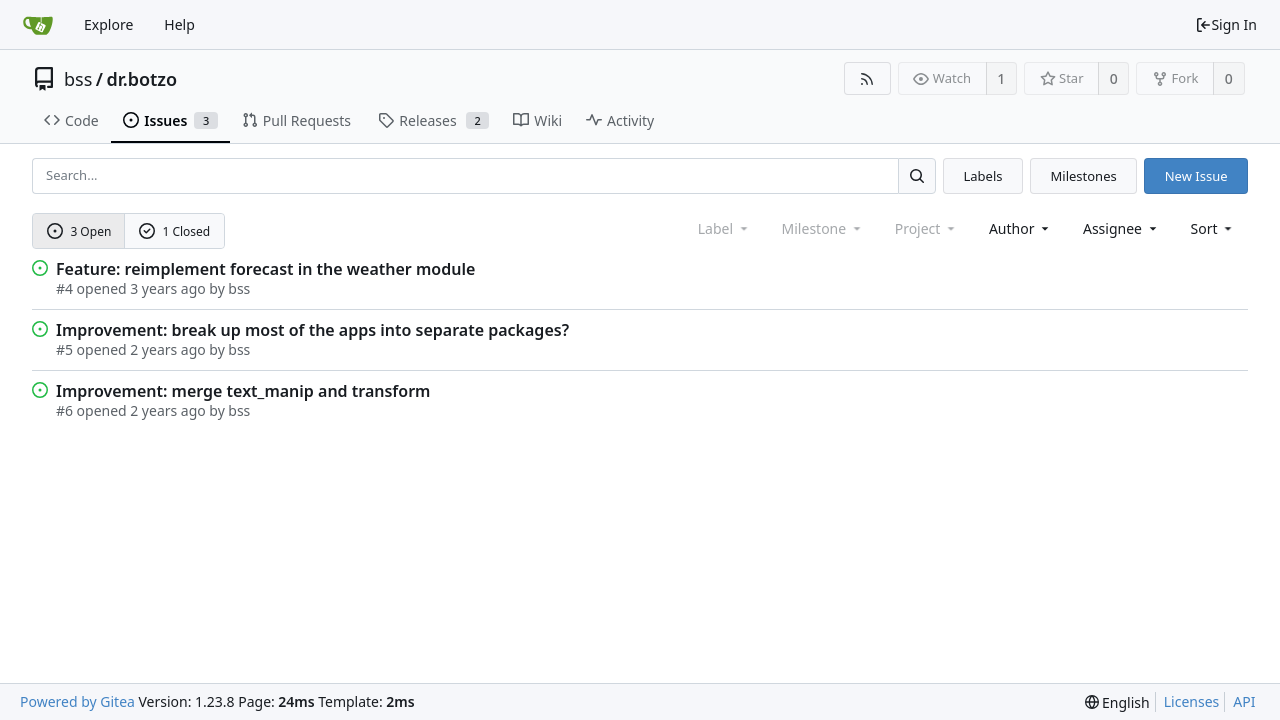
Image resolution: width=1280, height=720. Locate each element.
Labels (982, 176)
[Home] (38, 25)
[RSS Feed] (867, 78)
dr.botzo (142, 79)
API (1244, 701)
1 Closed (175, 231)
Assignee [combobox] (1121, 228)
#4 (64, 288)
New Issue (1196, 176)
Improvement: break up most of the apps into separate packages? (312, 330)
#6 (64, 410)
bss (78, 79)
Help (179, 24)
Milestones (1084, 176)
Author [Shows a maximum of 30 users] (1020, 228)
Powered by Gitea (77, 701)
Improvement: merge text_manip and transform (243, 391)
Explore (108, 24)
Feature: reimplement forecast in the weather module (265, 269)
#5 (64, 349)
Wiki (537, 120)
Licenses (1192, 701)
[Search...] (917, 175)
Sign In (1226, 24)
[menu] (1213, 228)
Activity (620, 120)
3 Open (79, 231)
